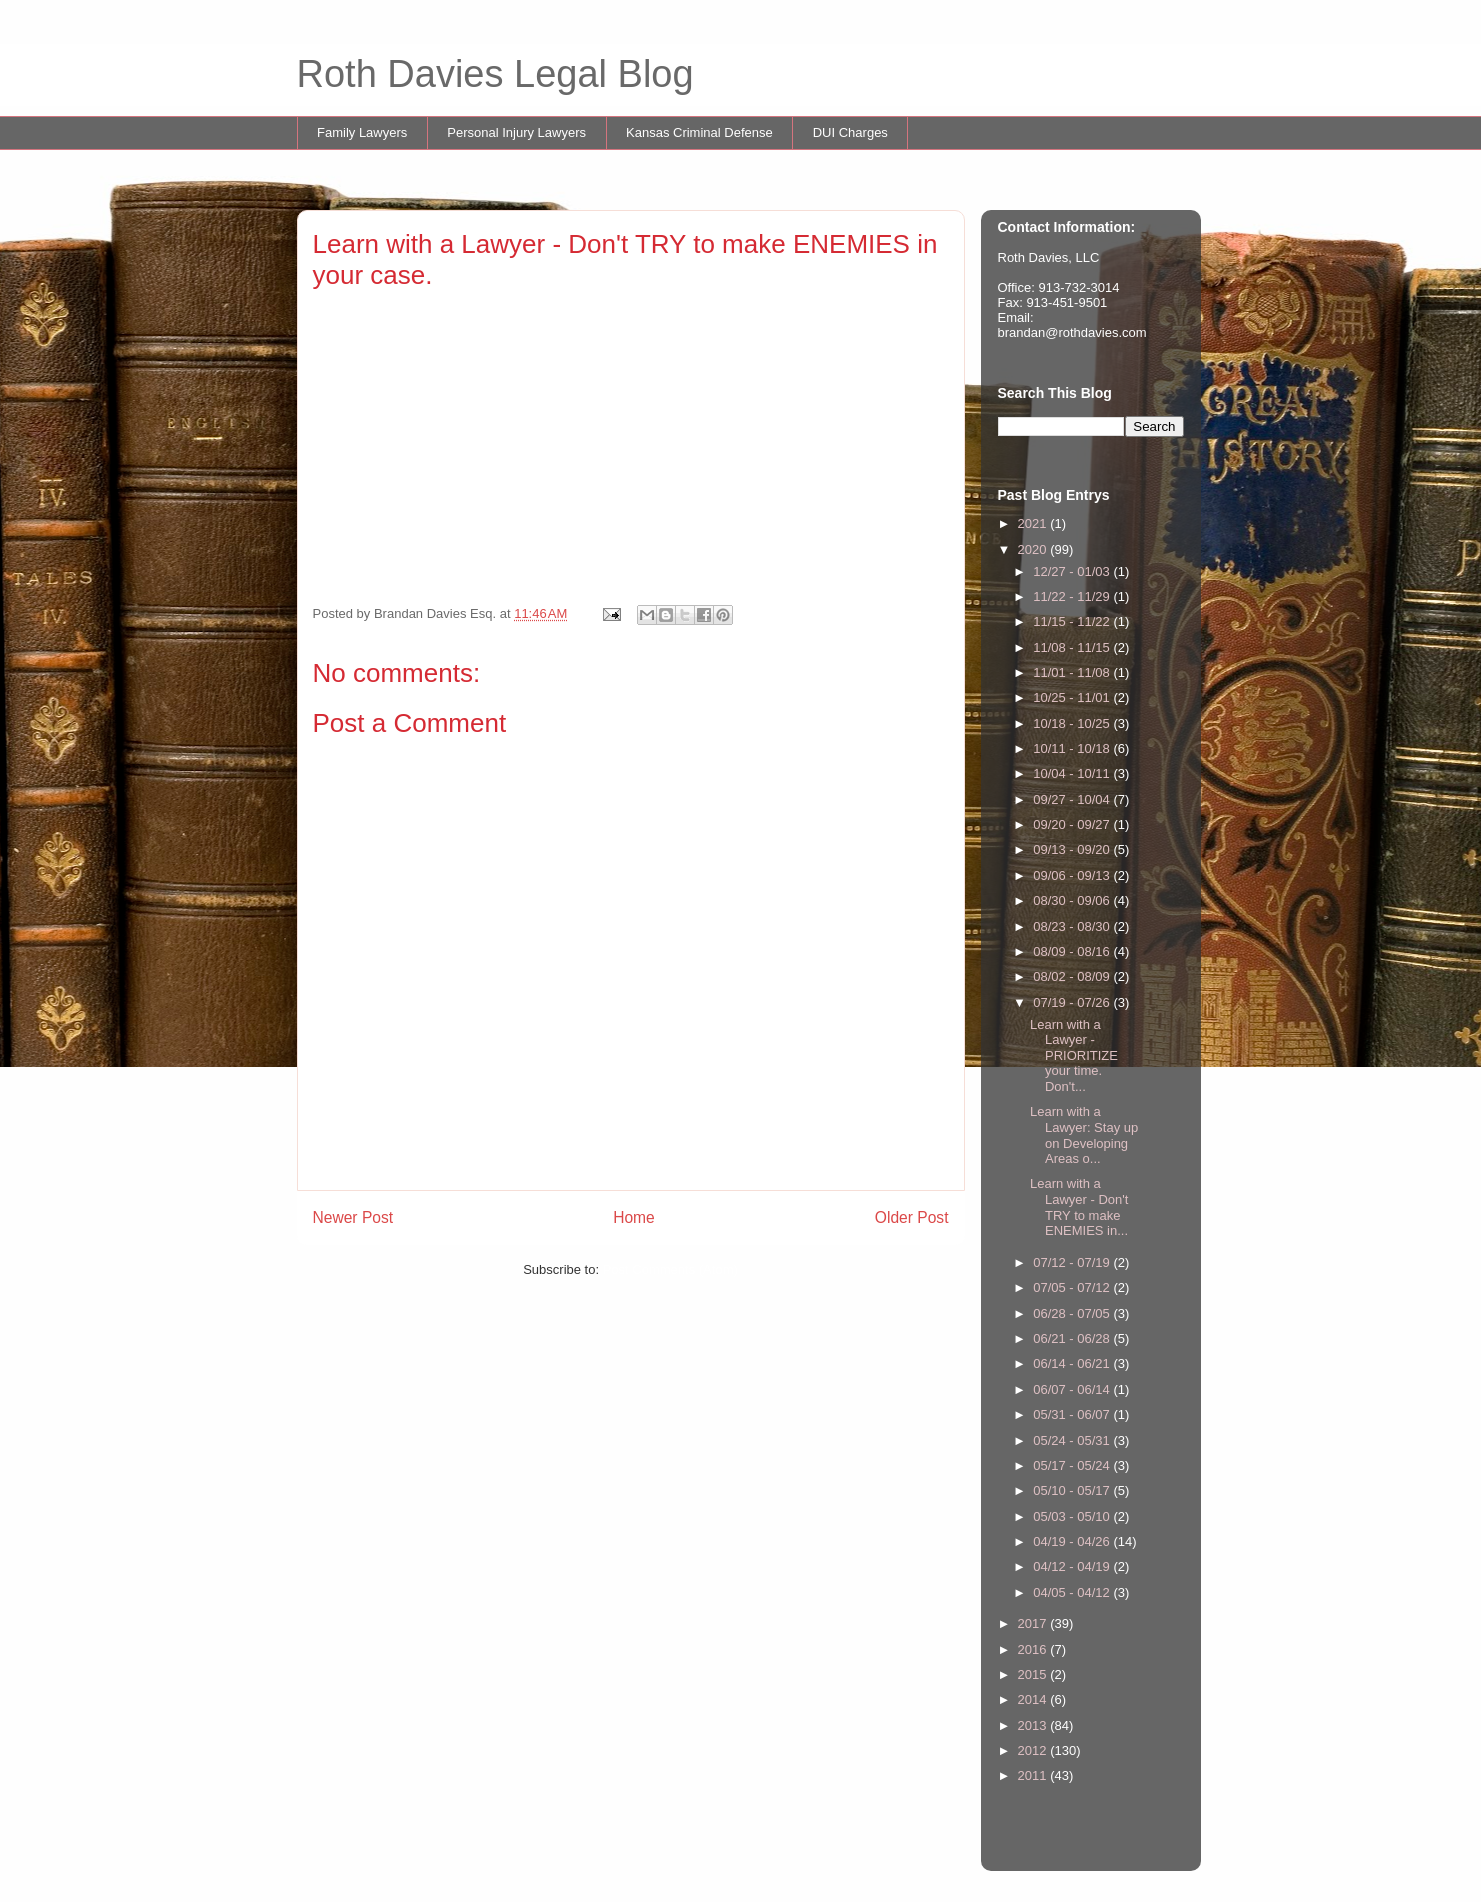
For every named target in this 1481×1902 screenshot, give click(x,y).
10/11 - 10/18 (1073, 748)
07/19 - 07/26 (1073, 1002)
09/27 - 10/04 (1073, 799)
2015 (1034, 1674)
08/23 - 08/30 (1073, 926)
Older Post (912, 1217)
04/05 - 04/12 (1073, 1592)
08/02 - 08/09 (1073, 976)
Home (634, 1217)
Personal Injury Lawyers (516, 132)
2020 (1034, 549)
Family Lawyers (362, 132)
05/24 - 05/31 (1073, 1440)
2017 (1034, 1623)
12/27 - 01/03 (1073, 571)
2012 (1034, 1750)
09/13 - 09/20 (1073, 849)
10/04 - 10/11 (1073, 773)
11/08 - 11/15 (1073, 647)
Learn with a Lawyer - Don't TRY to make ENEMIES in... (1079, 1207)
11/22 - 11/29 (1073, 596)
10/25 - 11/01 (1073, 697)
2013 (1034, 1725)
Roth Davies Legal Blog (495, 74)
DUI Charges (850, 132)
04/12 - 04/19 (1073, 1566)
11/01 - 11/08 (1073, 672)
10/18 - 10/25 (1073, 723)
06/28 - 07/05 (1073, 1313)
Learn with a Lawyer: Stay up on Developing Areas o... (1084, 1135)
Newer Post (353, 1217)
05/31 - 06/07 (1073, 1414)
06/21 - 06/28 (1073, 1338)
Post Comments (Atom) (670, 1269)
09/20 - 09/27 (1073, 824)
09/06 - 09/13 (1073, 875)
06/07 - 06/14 (1073, 1389)
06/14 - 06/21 (1073, 1363)
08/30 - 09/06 (1073, 900)
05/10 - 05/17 (1073, 1490)
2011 (1034, 1775)
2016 (1034, 1649)
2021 (1034, 523)
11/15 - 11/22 (1073, 621)
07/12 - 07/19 (1073, 1262)
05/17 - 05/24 (1073, 1465)
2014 (1034, 1699)
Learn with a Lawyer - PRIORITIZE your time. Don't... (1074, 1055)
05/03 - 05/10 (1073, 1516)
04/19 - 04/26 (1073, 1541)
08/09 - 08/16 (1073, 951)
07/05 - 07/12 (1073, 1287)
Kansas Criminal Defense (699, 132)
